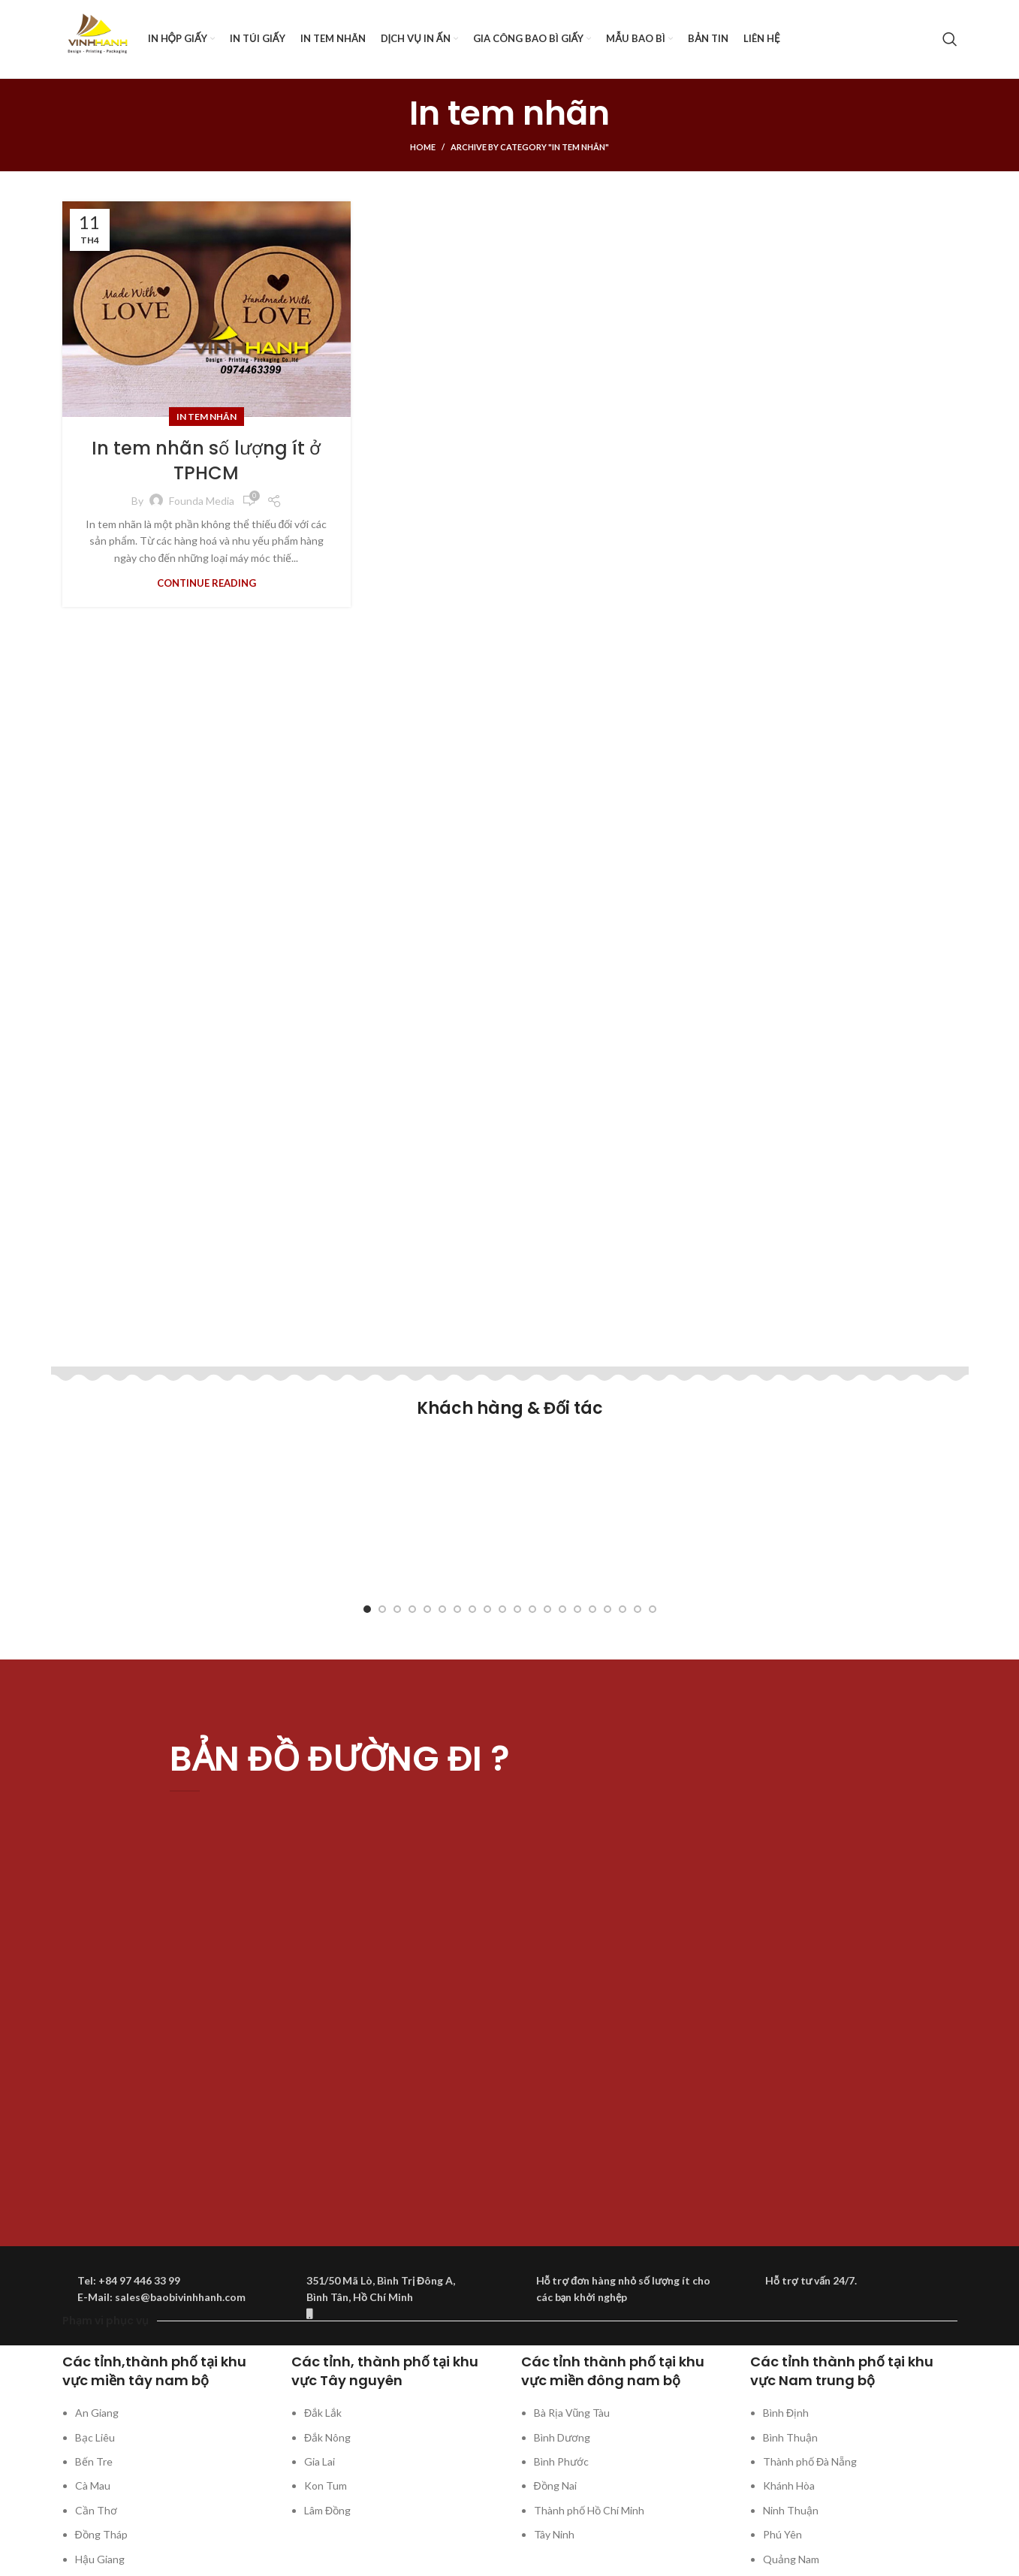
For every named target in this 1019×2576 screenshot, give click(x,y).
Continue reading (206, 583)
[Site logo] (97, 38)
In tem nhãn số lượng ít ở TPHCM (206, 461)
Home (423, 147)
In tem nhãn (206, 416)
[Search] (950, 39)
